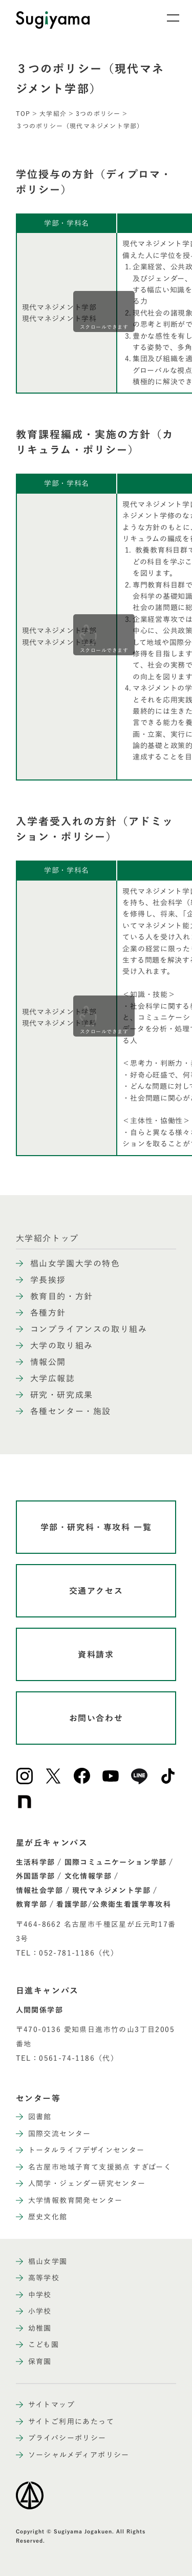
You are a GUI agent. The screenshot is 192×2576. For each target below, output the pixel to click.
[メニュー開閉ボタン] (166, 18)
